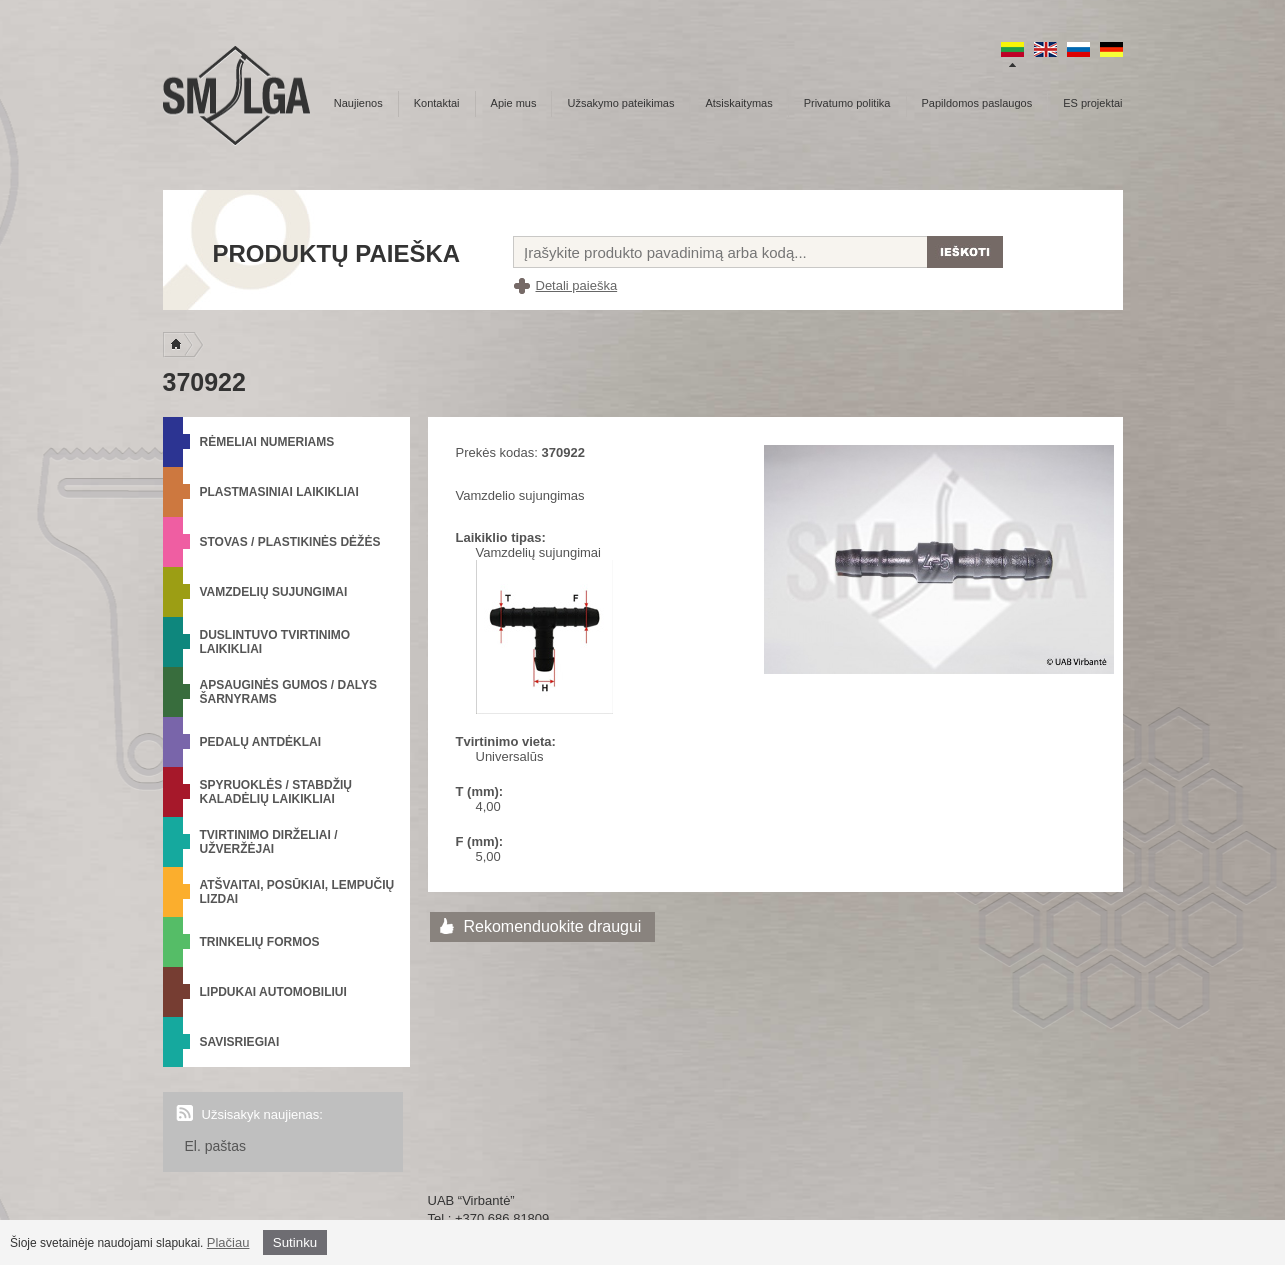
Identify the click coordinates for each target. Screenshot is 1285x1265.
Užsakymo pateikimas (620, 103)
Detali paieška (577, 285)
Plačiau (228, 1242)
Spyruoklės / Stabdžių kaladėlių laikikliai (276, 792)
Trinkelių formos (260, 942)
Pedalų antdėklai (261, 742)
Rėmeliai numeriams (267, 442)
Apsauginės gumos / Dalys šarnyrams (289, 692)
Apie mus (514, 103)
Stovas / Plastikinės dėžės (290, 542)
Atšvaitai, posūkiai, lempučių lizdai (297, 892)
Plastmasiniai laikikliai (279, 492)
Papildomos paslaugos (977, 103)
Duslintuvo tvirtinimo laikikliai (275, 642)
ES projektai (1092, 103)
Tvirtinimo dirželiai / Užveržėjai (269, 842)
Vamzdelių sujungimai (274, 592)
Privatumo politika (847, 103)
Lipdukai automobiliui (273, 992)
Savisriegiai (240, 1042)
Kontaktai (437, 103)
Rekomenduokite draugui (553, 926)
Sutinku (295, 1242)
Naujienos (358, 103)
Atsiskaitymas (738, 103)
